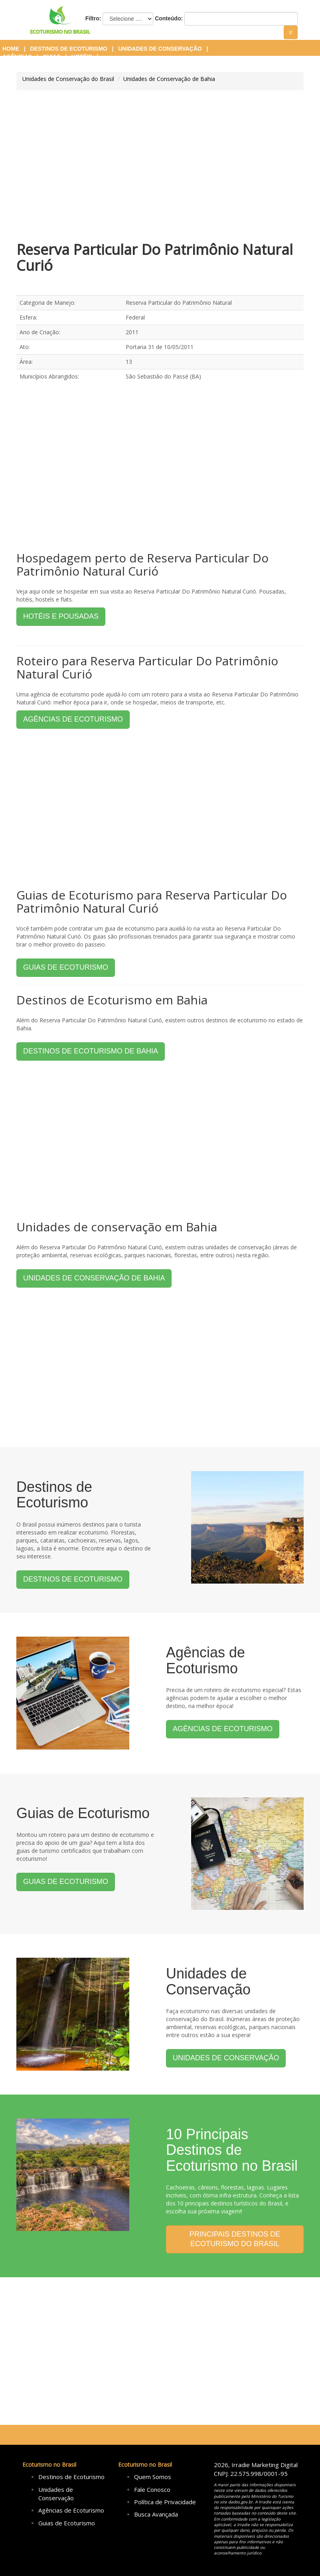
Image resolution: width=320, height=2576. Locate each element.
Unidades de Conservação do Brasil (68, 79)
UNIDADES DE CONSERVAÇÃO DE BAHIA (94, 1278)
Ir (290, 32)
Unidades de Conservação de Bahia (169, 79)
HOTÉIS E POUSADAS (61, 616)
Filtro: (93, 18)
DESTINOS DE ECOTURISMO (72, 1579)
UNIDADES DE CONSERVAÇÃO (226, 2058)
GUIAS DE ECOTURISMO (65, 967)
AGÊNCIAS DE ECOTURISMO (73, 719)
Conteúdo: (169, 18)
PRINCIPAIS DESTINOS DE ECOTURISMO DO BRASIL (235, 2239)
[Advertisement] (160, 166)
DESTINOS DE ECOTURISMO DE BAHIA (90, 1051)
